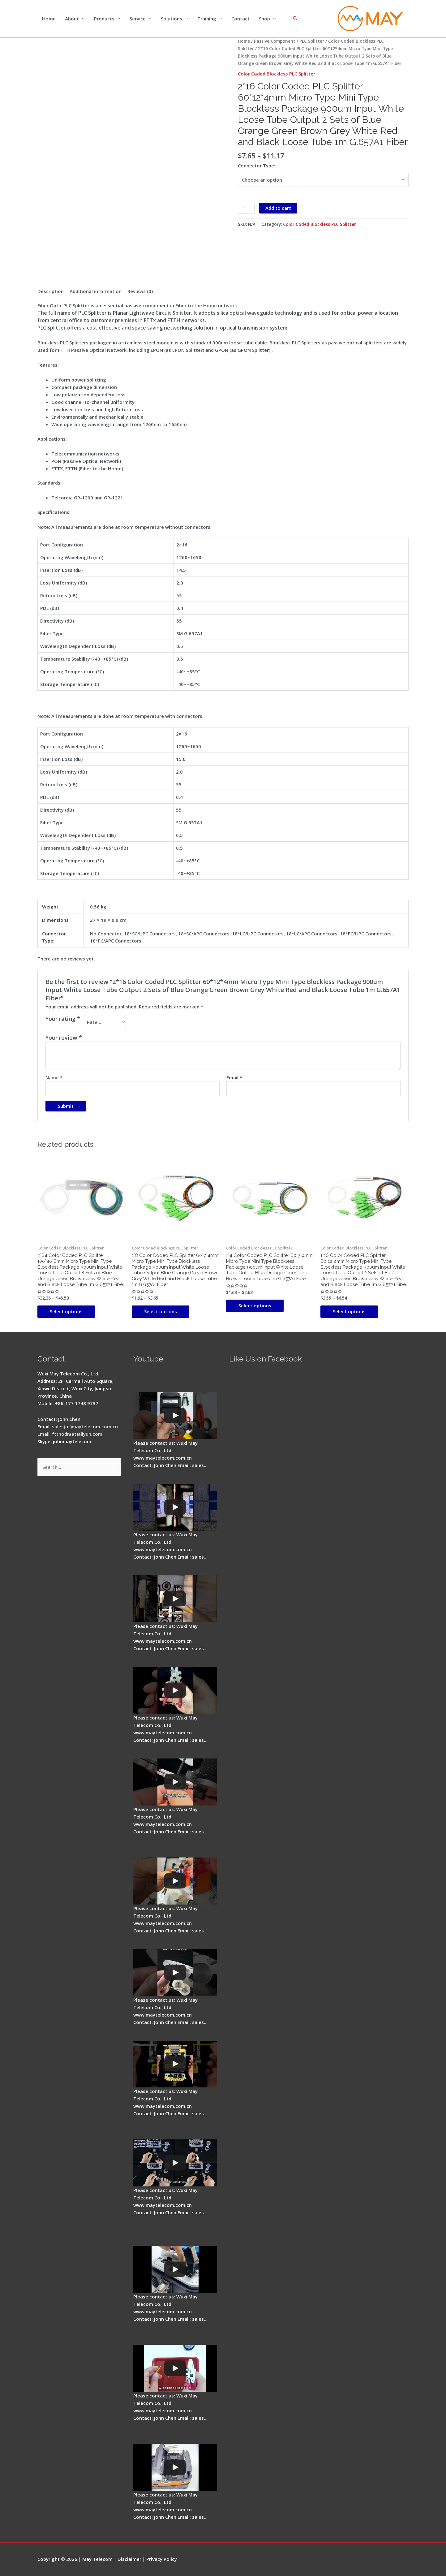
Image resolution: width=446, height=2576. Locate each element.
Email (234, 1077)
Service (138, 18)
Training (206, 18)
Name (53, 1077)
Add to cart (278, 208)
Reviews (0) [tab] (140, 291)
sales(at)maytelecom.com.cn (85, 1426)
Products (104, 18)
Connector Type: (256, 165)
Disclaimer (129, 2559)
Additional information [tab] (96, 291)
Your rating (62, 1018)
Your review (63, 1037)
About (72, 18)
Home (49, 18)
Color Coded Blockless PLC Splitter (276, 74)
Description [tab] (50, 291)
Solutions (171, 18)
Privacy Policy (161, 2559)
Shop (264, 18)
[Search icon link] (295, 18)
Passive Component (274, 41)
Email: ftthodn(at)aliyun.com (69, 1434)
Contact (240, 18)
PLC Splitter (311, 41)
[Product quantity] (246, 208)
